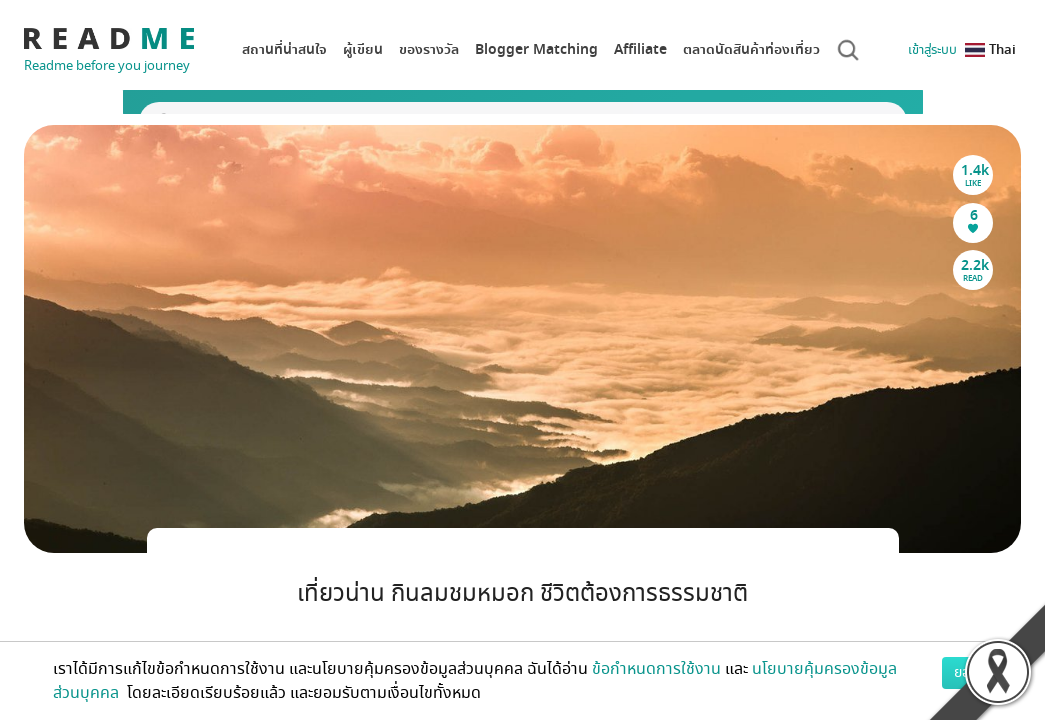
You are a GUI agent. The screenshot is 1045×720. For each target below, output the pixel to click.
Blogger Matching (536, 49)
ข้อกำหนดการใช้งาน (656, 669)
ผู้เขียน (363, 49)
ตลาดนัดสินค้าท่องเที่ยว (751, 49)
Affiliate (640, 49)
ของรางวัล (429, 49)
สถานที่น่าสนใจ (284, 49)
